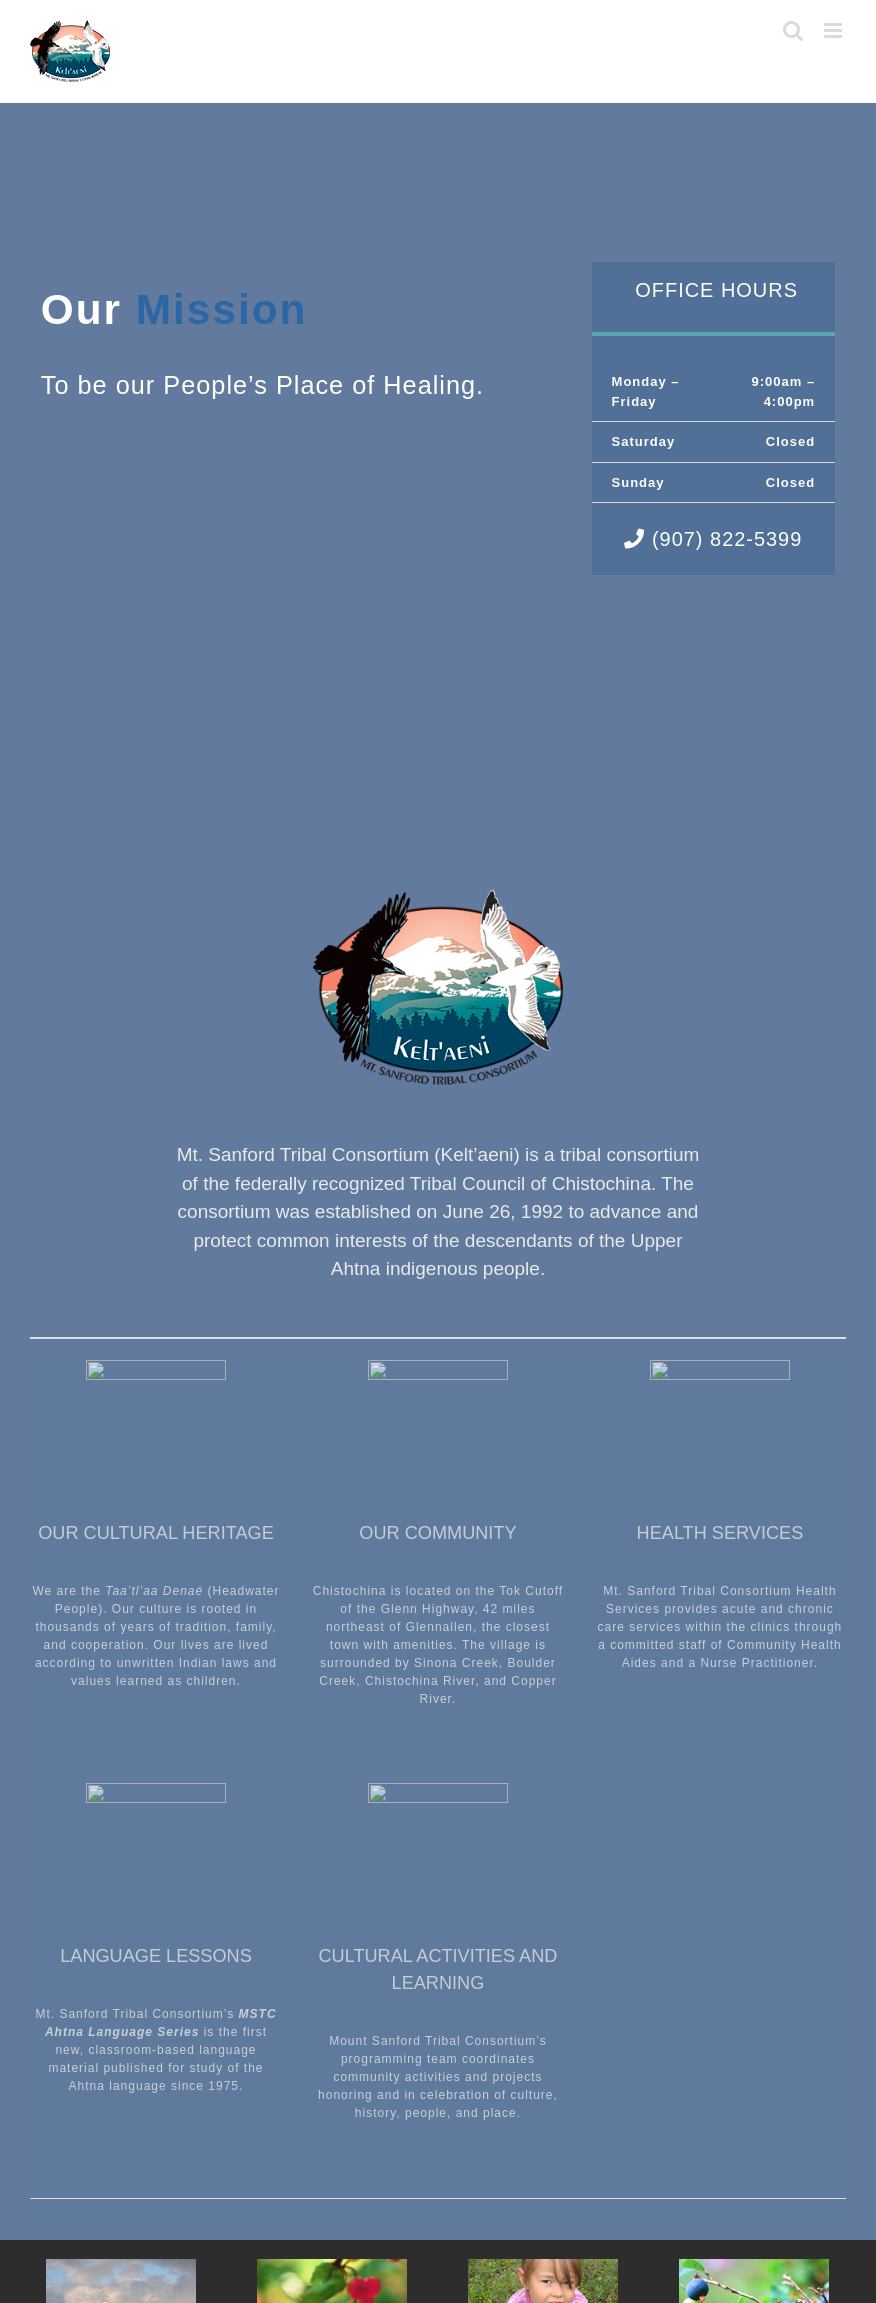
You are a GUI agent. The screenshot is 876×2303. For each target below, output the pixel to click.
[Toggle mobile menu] (835, 30)
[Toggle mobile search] (793, 30)
